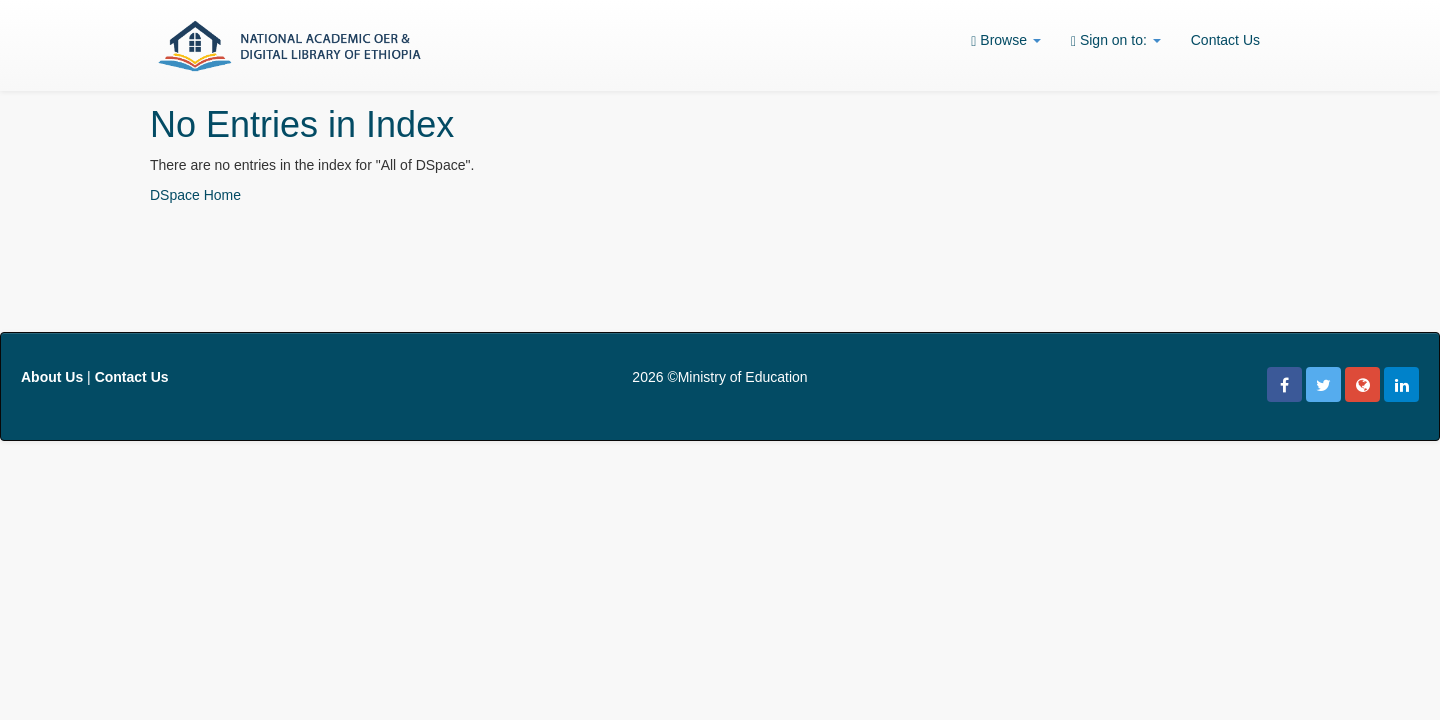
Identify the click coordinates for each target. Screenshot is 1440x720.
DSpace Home (195, 195)
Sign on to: (1116, 40)
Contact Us (1225, 40)
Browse (1006, 40)
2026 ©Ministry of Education (719, 377)
